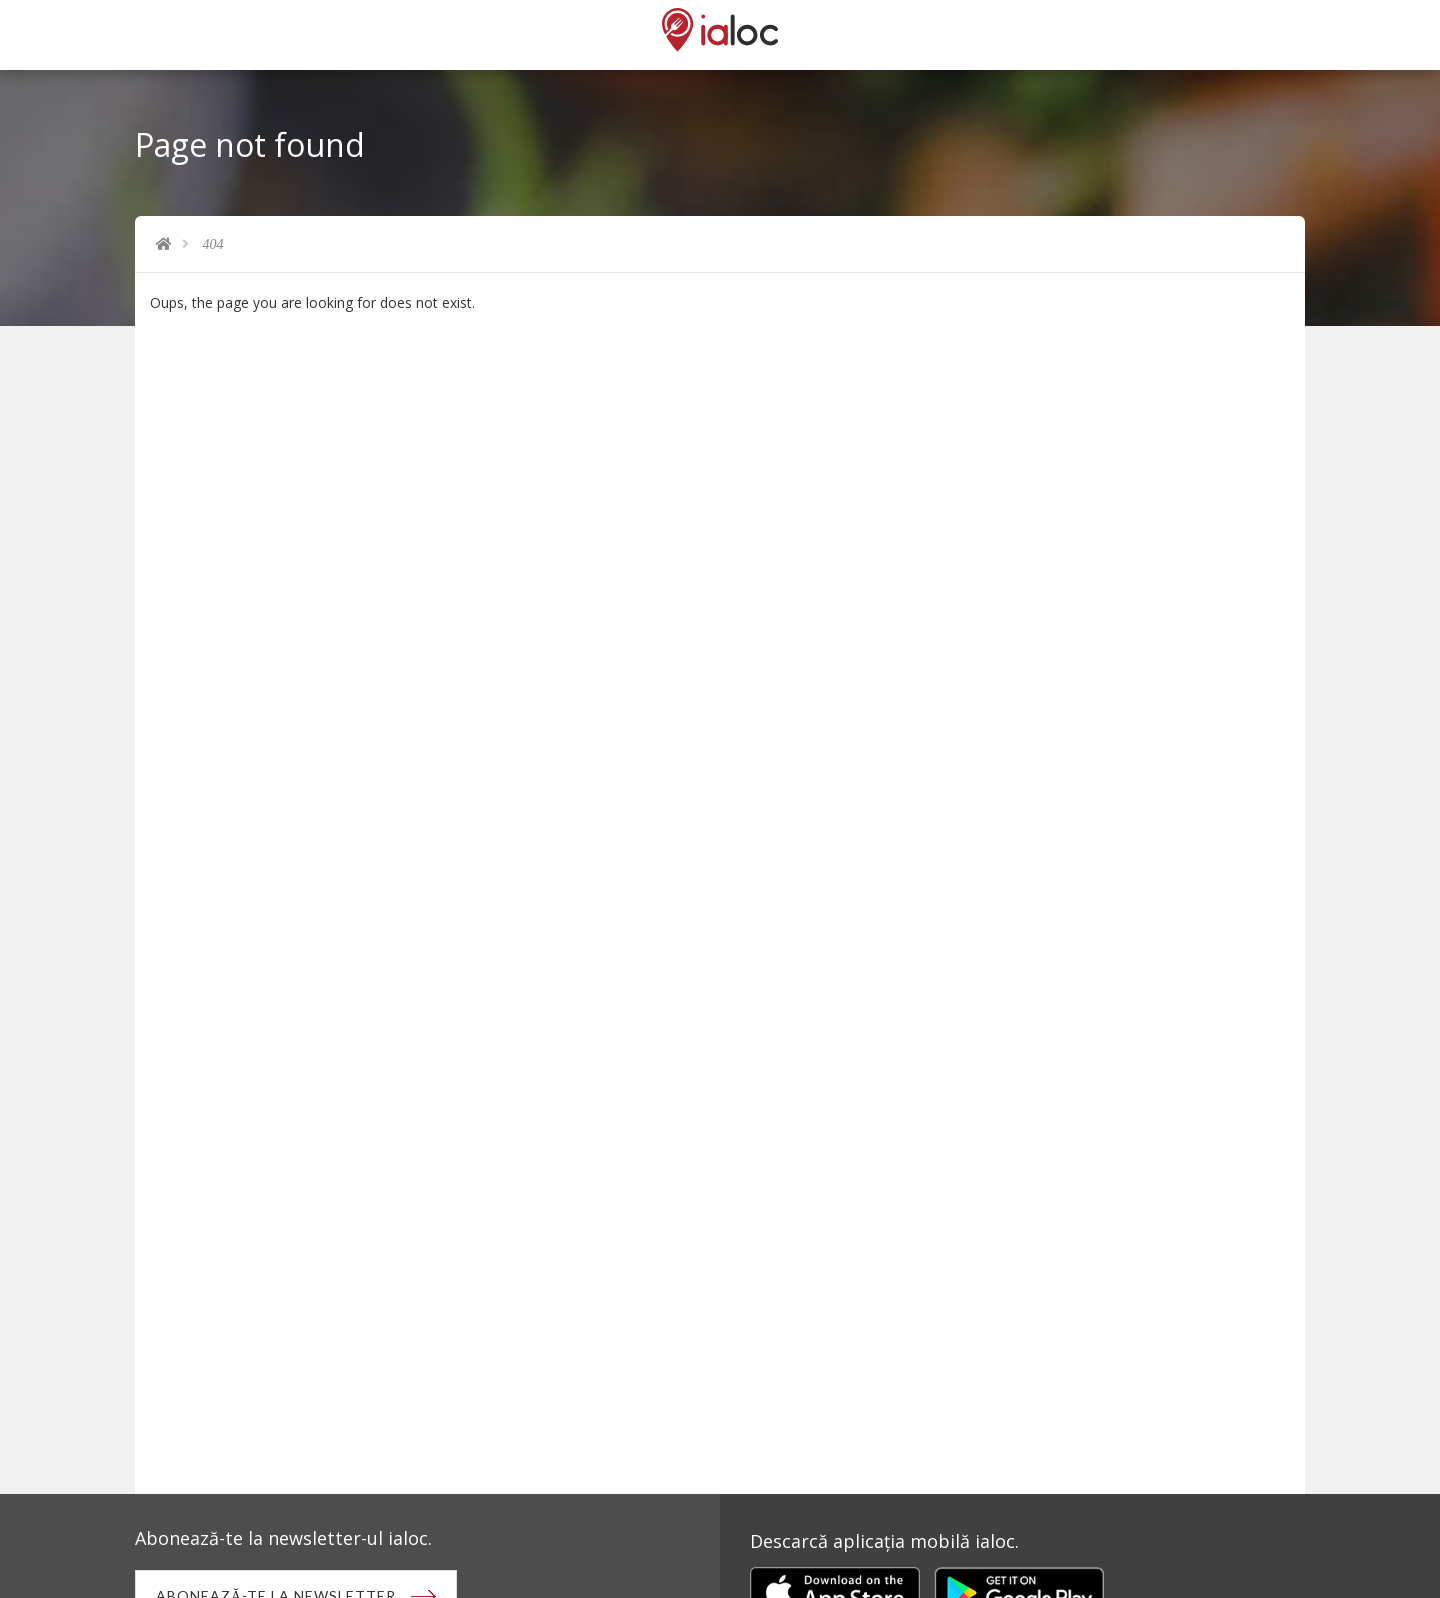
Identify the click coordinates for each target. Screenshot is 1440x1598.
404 (213, 244)
